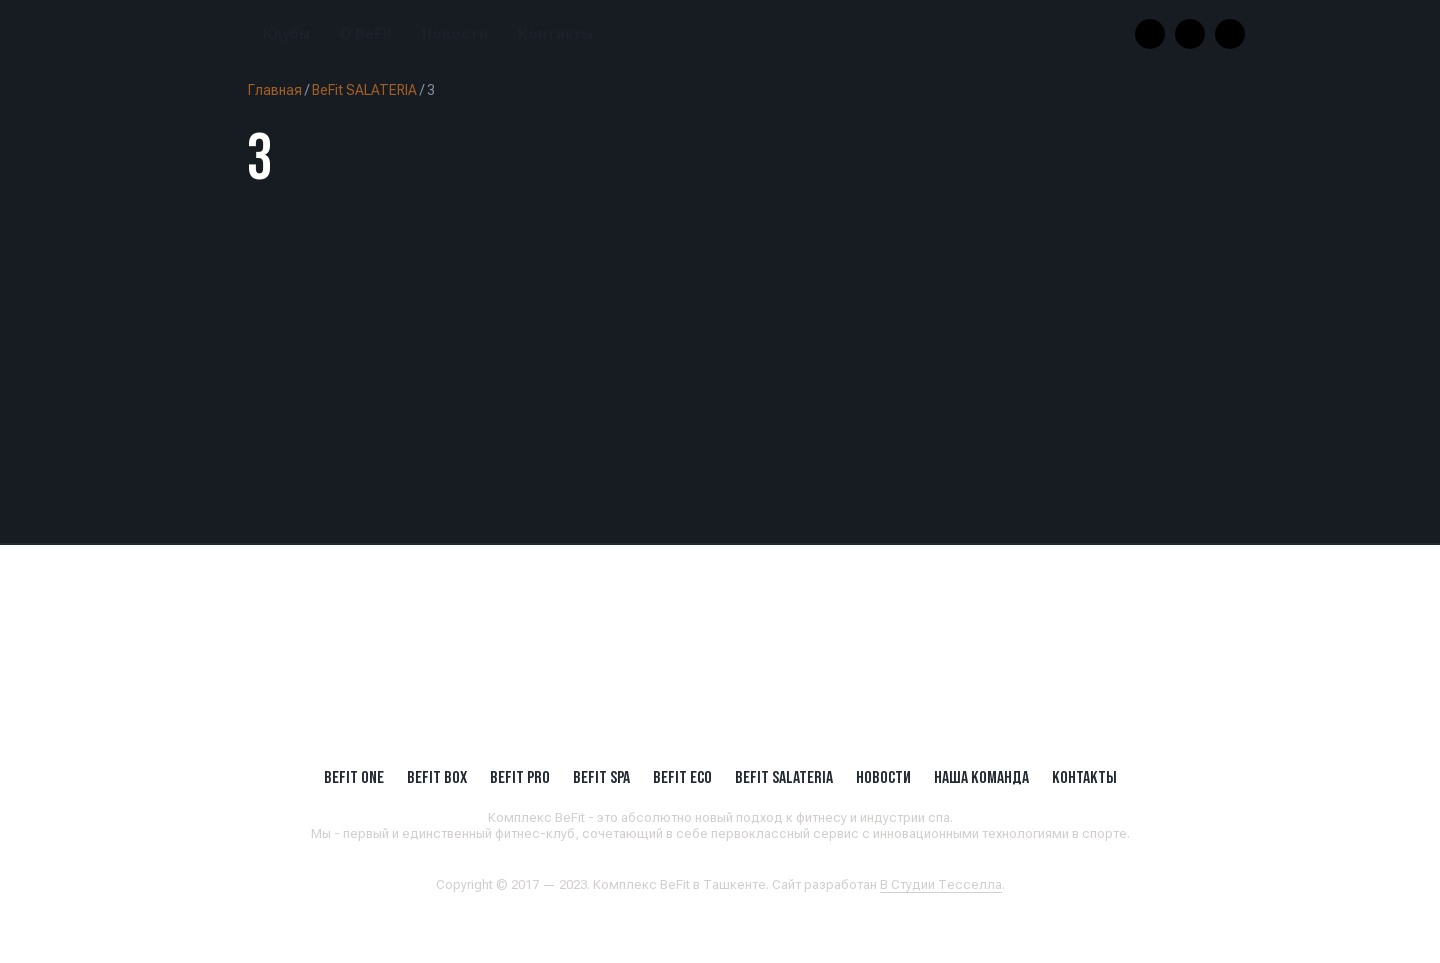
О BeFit (366, 34)
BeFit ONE (354, 777)
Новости (455, 34)
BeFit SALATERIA (364, 90)
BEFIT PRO (520, 777)
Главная (275, 90)
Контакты (555, 34)
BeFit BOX (437, 777)
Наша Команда (981, 777)
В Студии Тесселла (941, 884)
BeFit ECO (682, 777)
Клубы (286, 34)
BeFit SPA (601, 777)
